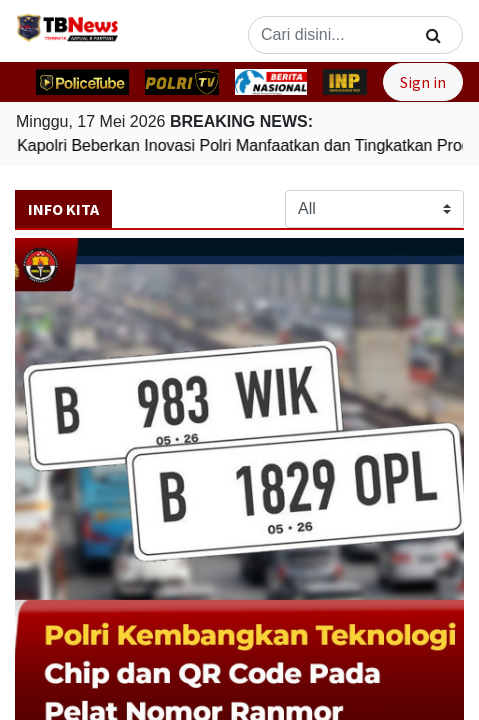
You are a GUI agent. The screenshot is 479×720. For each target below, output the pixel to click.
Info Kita (63, 209)
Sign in (423, 82)
